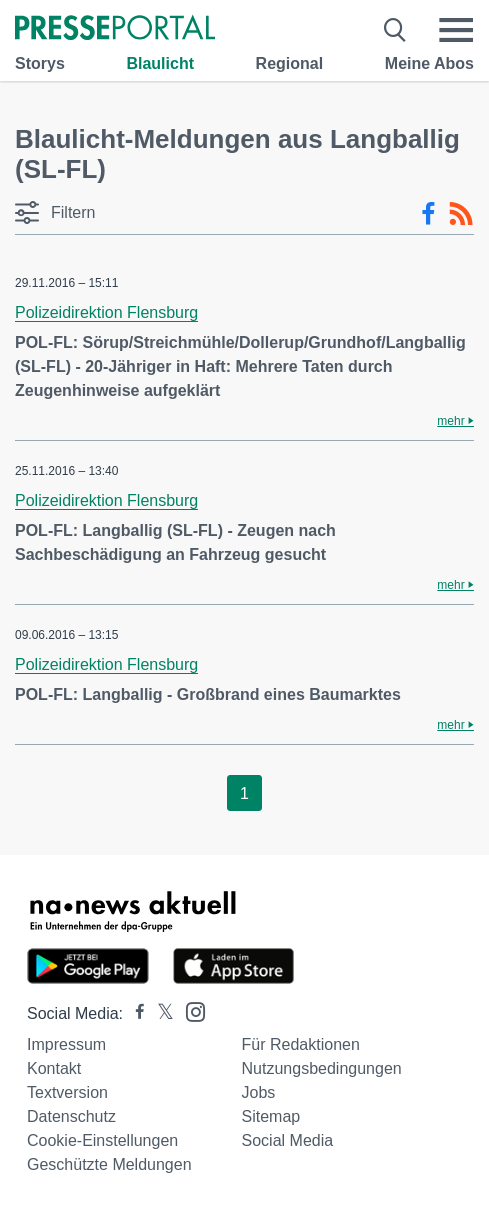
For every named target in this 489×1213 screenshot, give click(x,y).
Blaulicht (160, 63)
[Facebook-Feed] (428, 214)
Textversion (67, 1092)
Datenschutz (71, 1116)
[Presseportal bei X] (159, 1013)
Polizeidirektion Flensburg (106, 312)
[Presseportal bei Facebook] (134, 1013)
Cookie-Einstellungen (102, 1140)
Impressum (66, 1044)
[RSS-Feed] (461, 214)
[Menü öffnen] (456, 30)
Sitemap (271, 1116)
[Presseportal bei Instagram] (189, 1010)
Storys (40, 63)
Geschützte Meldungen (109, 1164)
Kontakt (54, 1068)
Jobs (259, 1092)
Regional (290, 63)
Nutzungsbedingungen (322, 1068)
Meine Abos (429, 63)
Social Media (288, 1140)
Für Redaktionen (301, 1044)
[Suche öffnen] (395, 30)
